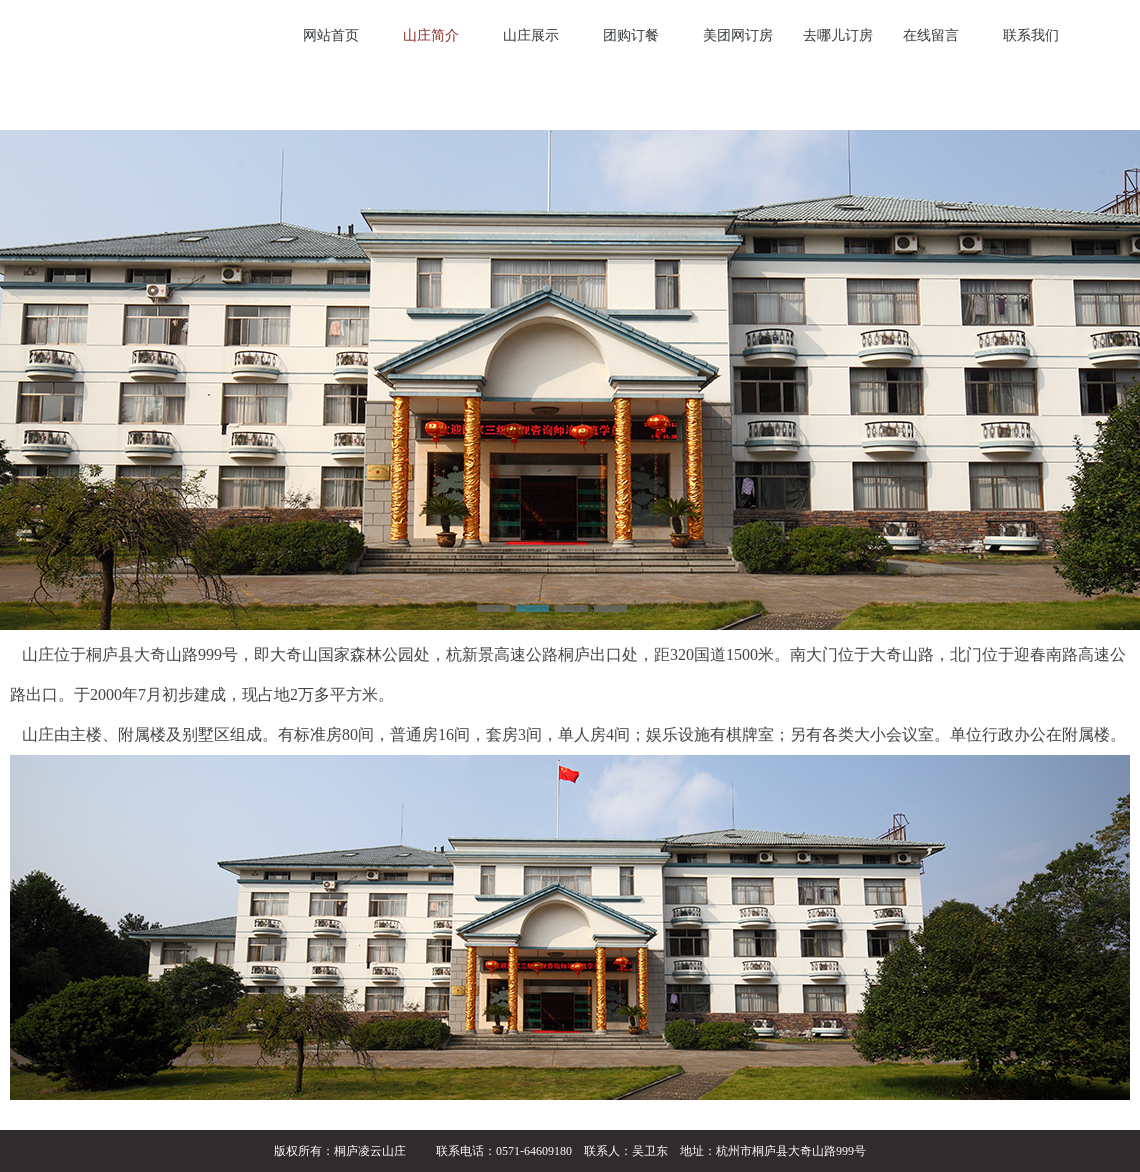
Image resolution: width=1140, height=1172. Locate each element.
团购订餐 (631, 35)
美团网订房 (738, 35)
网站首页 (331, 35)
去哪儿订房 (838, 35)
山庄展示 (531, 35)
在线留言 (931, 35)
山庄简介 (431, 35)
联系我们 (1031, 35)
